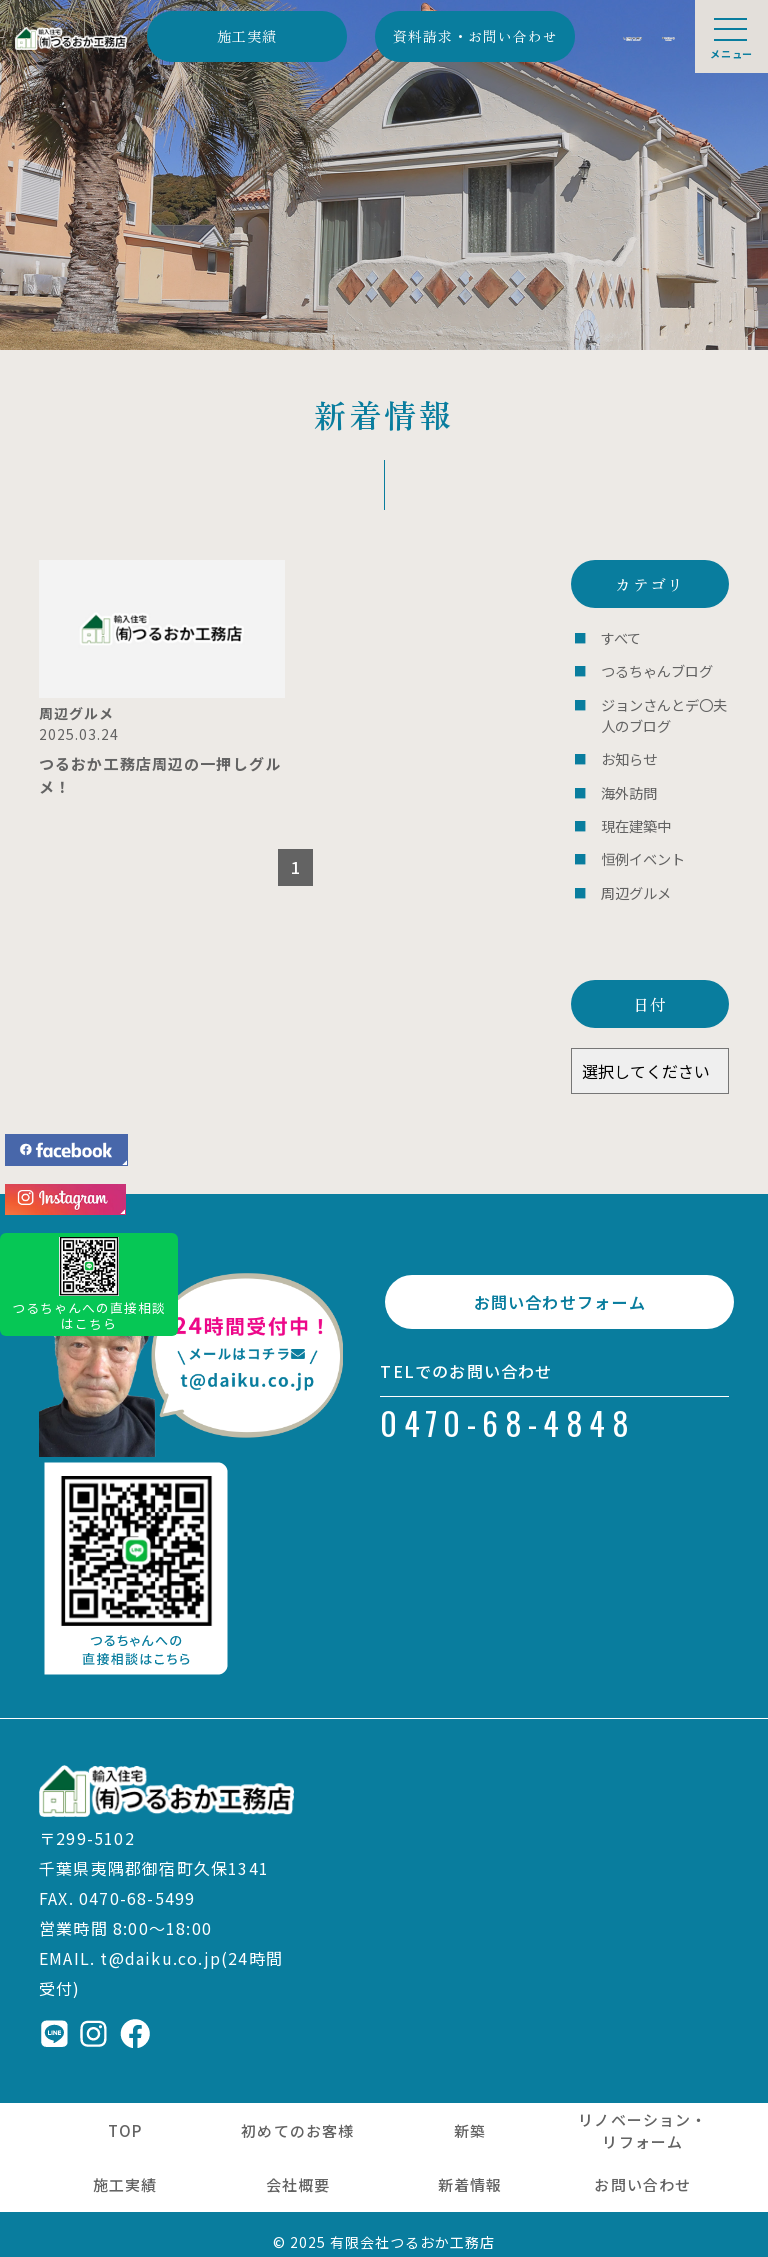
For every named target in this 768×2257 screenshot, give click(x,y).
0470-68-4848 (507, 1413)
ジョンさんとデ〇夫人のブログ (659, 710)
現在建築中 (633, 814)
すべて (619, 637)
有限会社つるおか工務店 (413, 2226)
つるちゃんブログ (653, 669)
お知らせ (627, 751)
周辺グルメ (633, 877)
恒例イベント (640, 846)
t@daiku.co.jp (160, 1941)
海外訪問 (627, 783)
